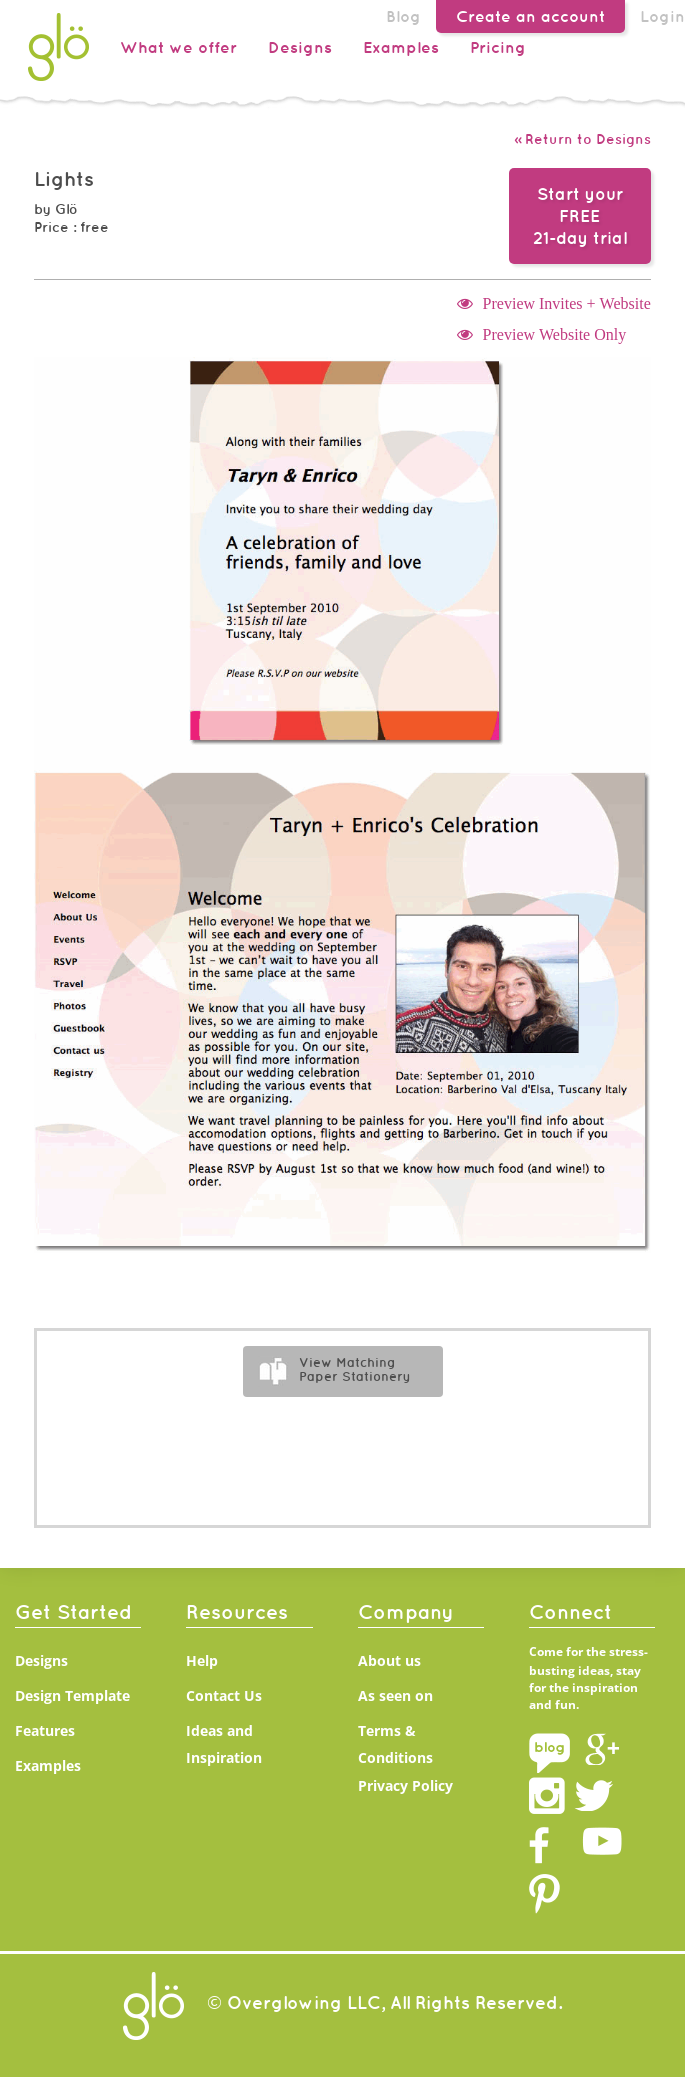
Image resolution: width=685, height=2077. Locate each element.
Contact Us (224, 1695)
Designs (300, 47)
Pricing (498, 47)
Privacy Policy (405, 1785)
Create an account (530, 16)
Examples (401, 47)
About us (389, 1660)
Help (202, 1660)
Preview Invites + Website (567, 303)
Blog (403, 16)
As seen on (395, 1695)
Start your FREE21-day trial (580, 216)
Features (45, 1730)
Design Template (72, 1695)
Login (662, 16)
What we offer (178, 47)
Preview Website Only (555, 334)
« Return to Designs (582, 139)
